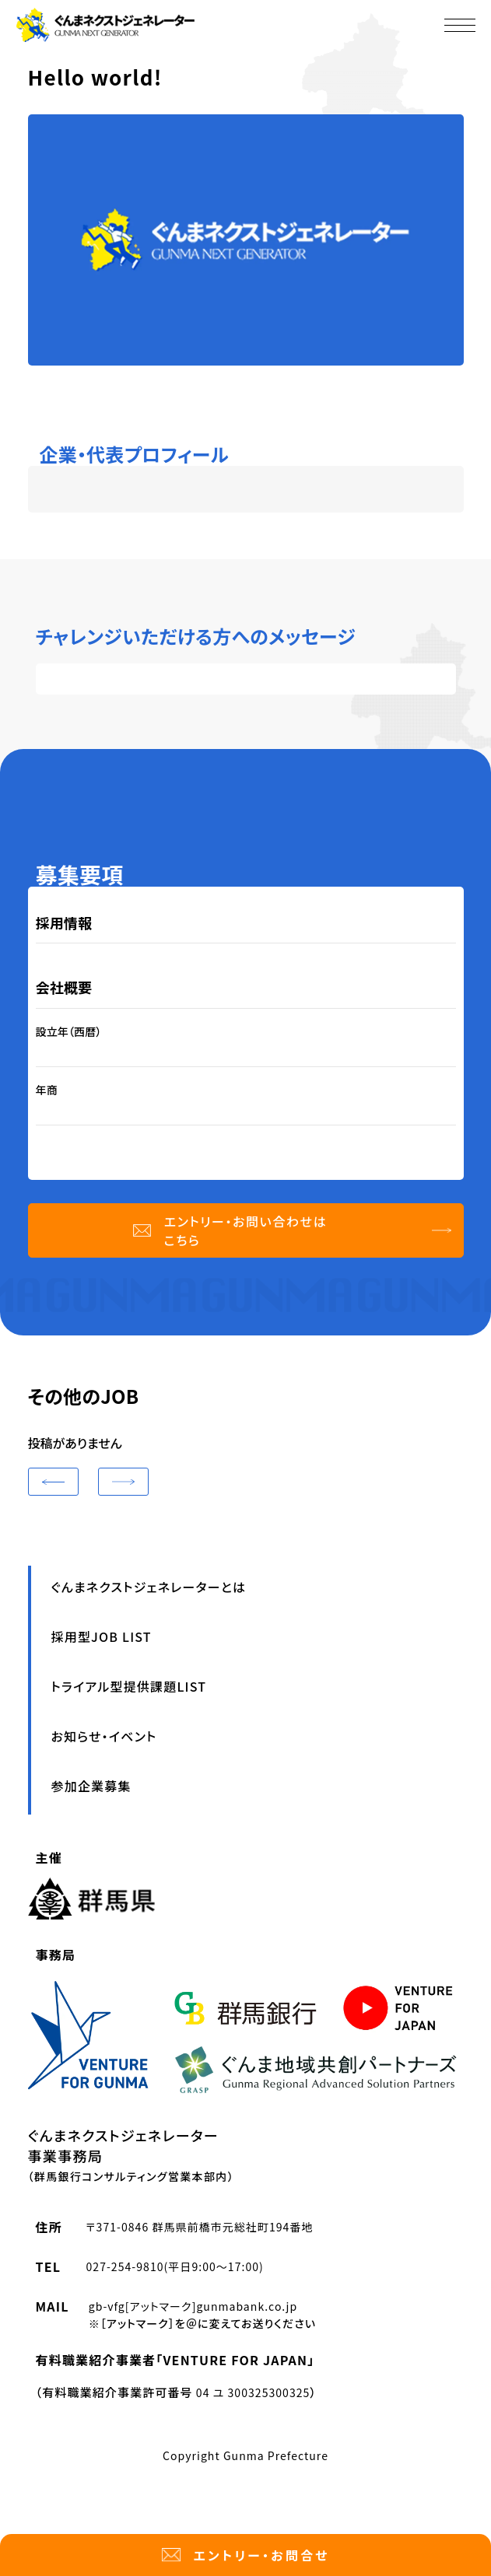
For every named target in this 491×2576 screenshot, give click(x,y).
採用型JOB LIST (101, 1636)
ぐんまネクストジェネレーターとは (149, 1586)
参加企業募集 (91, 1785)
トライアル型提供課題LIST (129, 1686)
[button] (53, 1482)
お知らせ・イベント (104, 1736)
